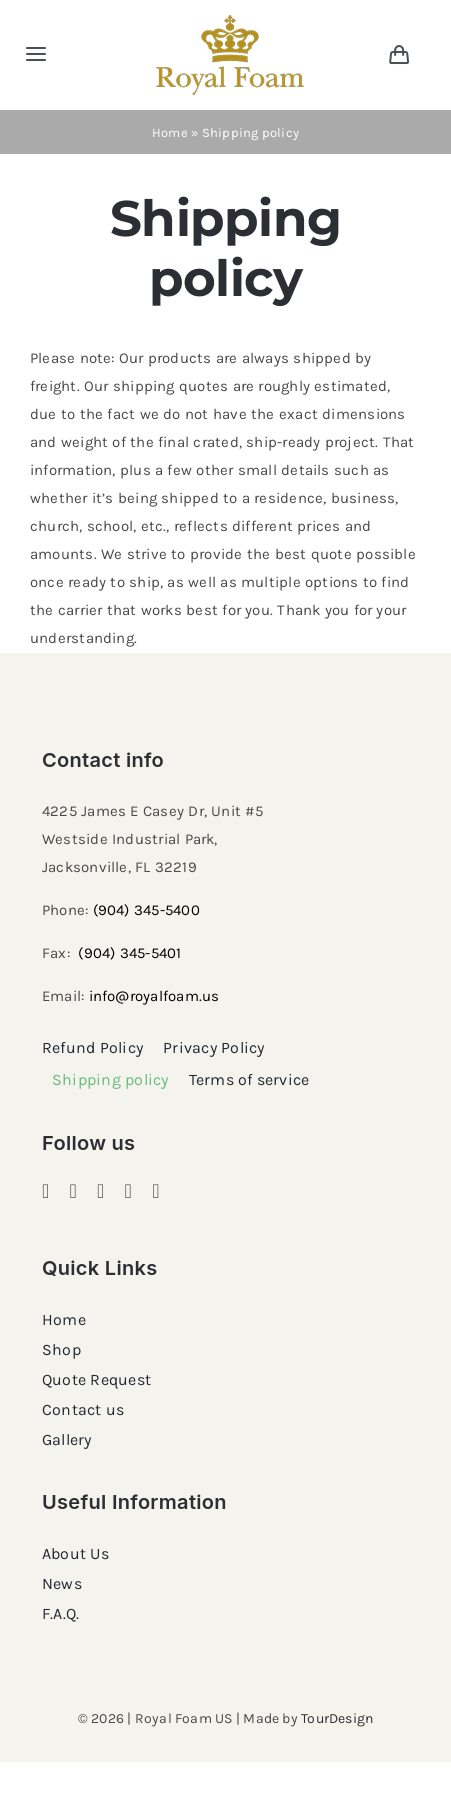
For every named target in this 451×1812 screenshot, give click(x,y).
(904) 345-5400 (146, 910)
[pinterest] (101, 1191)
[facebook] (46, 1191)
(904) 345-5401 (129, 953)
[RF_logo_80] (230, 22)
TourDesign (337, 1718)
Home (170, 132)
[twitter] (129, 1191)
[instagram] (74, 1191)
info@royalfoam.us (154, 996)
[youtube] (156, 1191)
